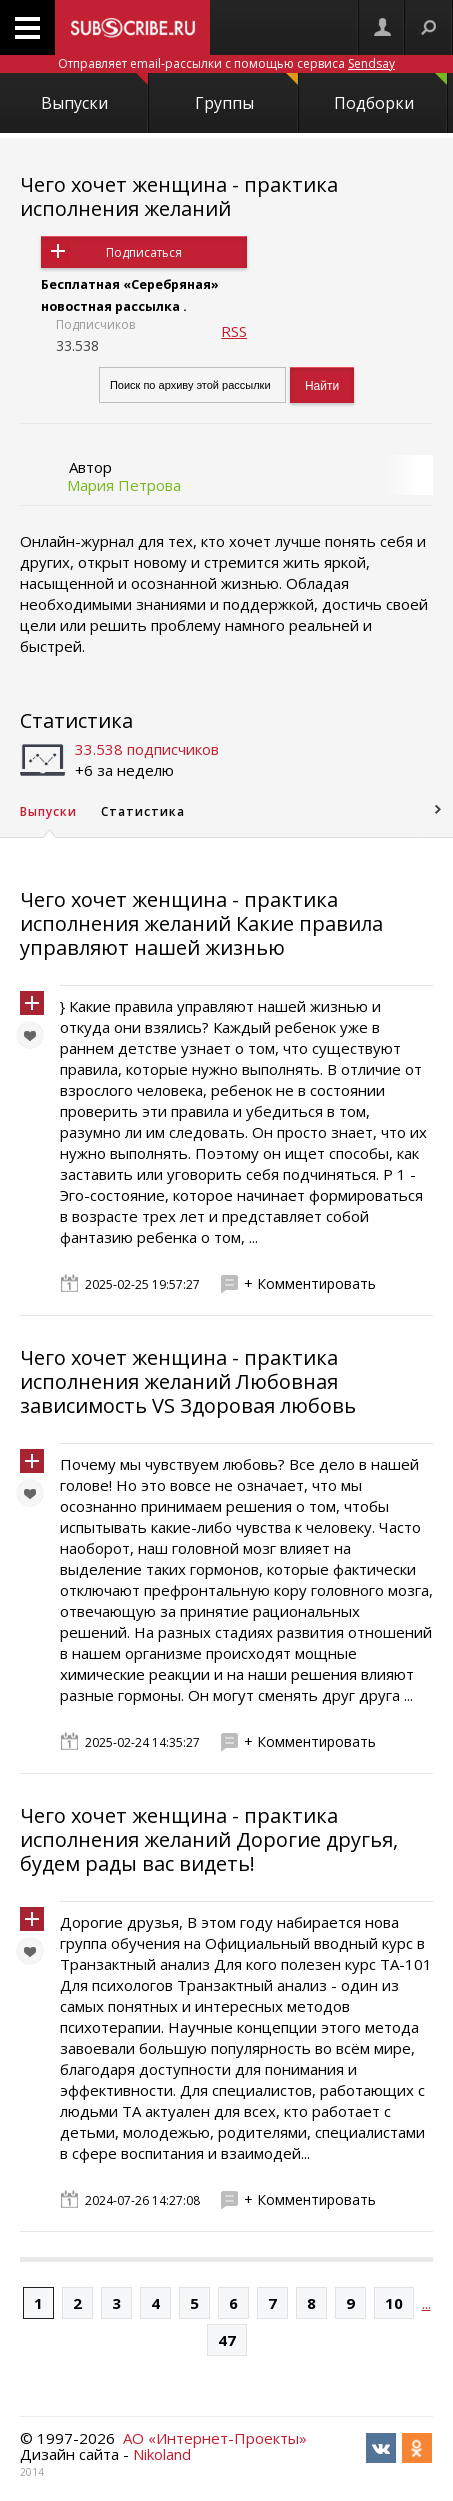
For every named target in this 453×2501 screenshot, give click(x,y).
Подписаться (144, 252)
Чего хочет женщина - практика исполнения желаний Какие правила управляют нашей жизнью (201, 923)
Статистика (76, 720)
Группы (246, 93)
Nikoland (162, 2454)
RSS (234, 331)
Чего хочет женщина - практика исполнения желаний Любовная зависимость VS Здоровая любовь (188, 1381)
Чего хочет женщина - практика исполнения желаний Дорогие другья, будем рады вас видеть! (209, 1839)
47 (227, 2340)
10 (394, 2303)
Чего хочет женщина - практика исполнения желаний (179, 196)
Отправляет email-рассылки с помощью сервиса (226, 63)
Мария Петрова (124, 485)
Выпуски (94, 93)
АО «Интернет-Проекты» (215, 2438)
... (426, 2303)
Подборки (391, 93)
